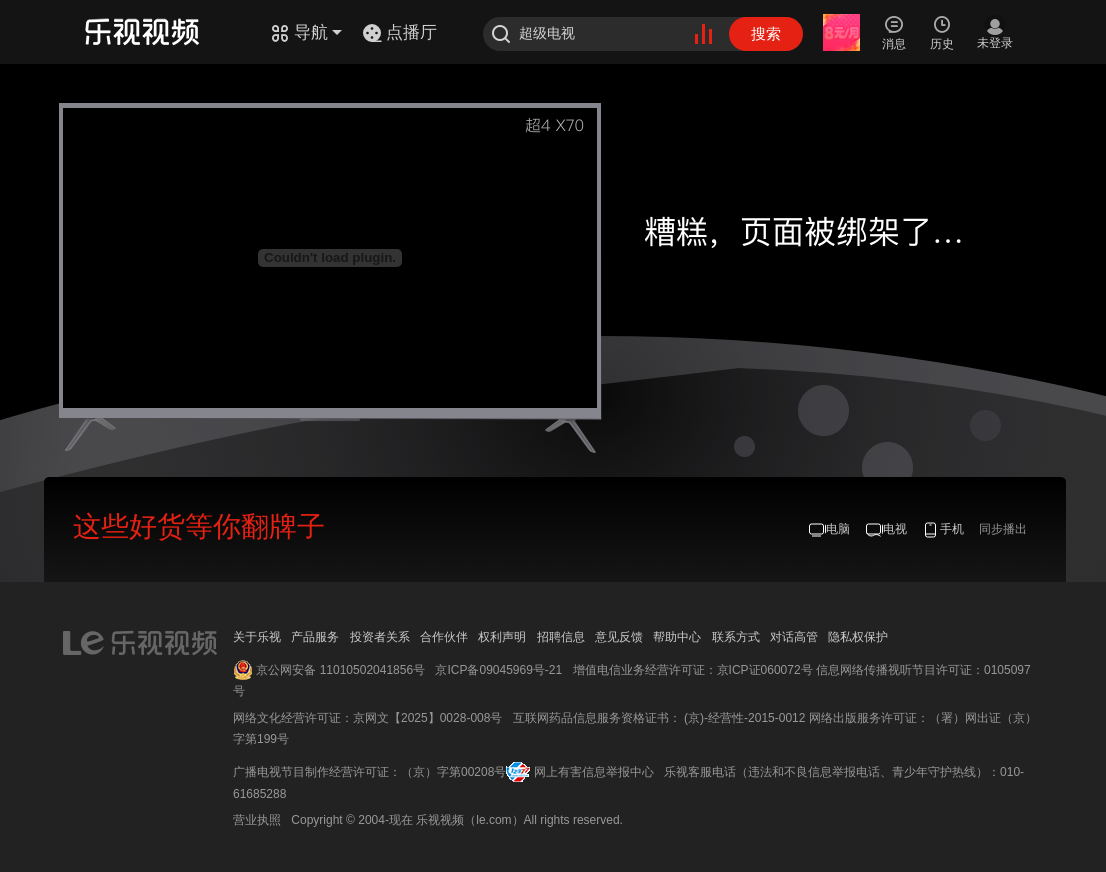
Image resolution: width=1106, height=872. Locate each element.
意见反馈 (619, 637)
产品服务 (315, 637)
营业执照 (257, 820)
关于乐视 (257, 637)
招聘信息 (561, 637)
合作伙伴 (444, 637)
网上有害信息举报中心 (594, 772)
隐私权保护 (858, 637)
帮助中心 (677, 637)
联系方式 (736, 637)
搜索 (766, 33)
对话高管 (794, 637)
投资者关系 (380, 637)
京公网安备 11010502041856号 (340, 670)
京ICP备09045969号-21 (498, 670)
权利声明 (502, 637)
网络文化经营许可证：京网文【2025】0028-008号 (367, 718)
